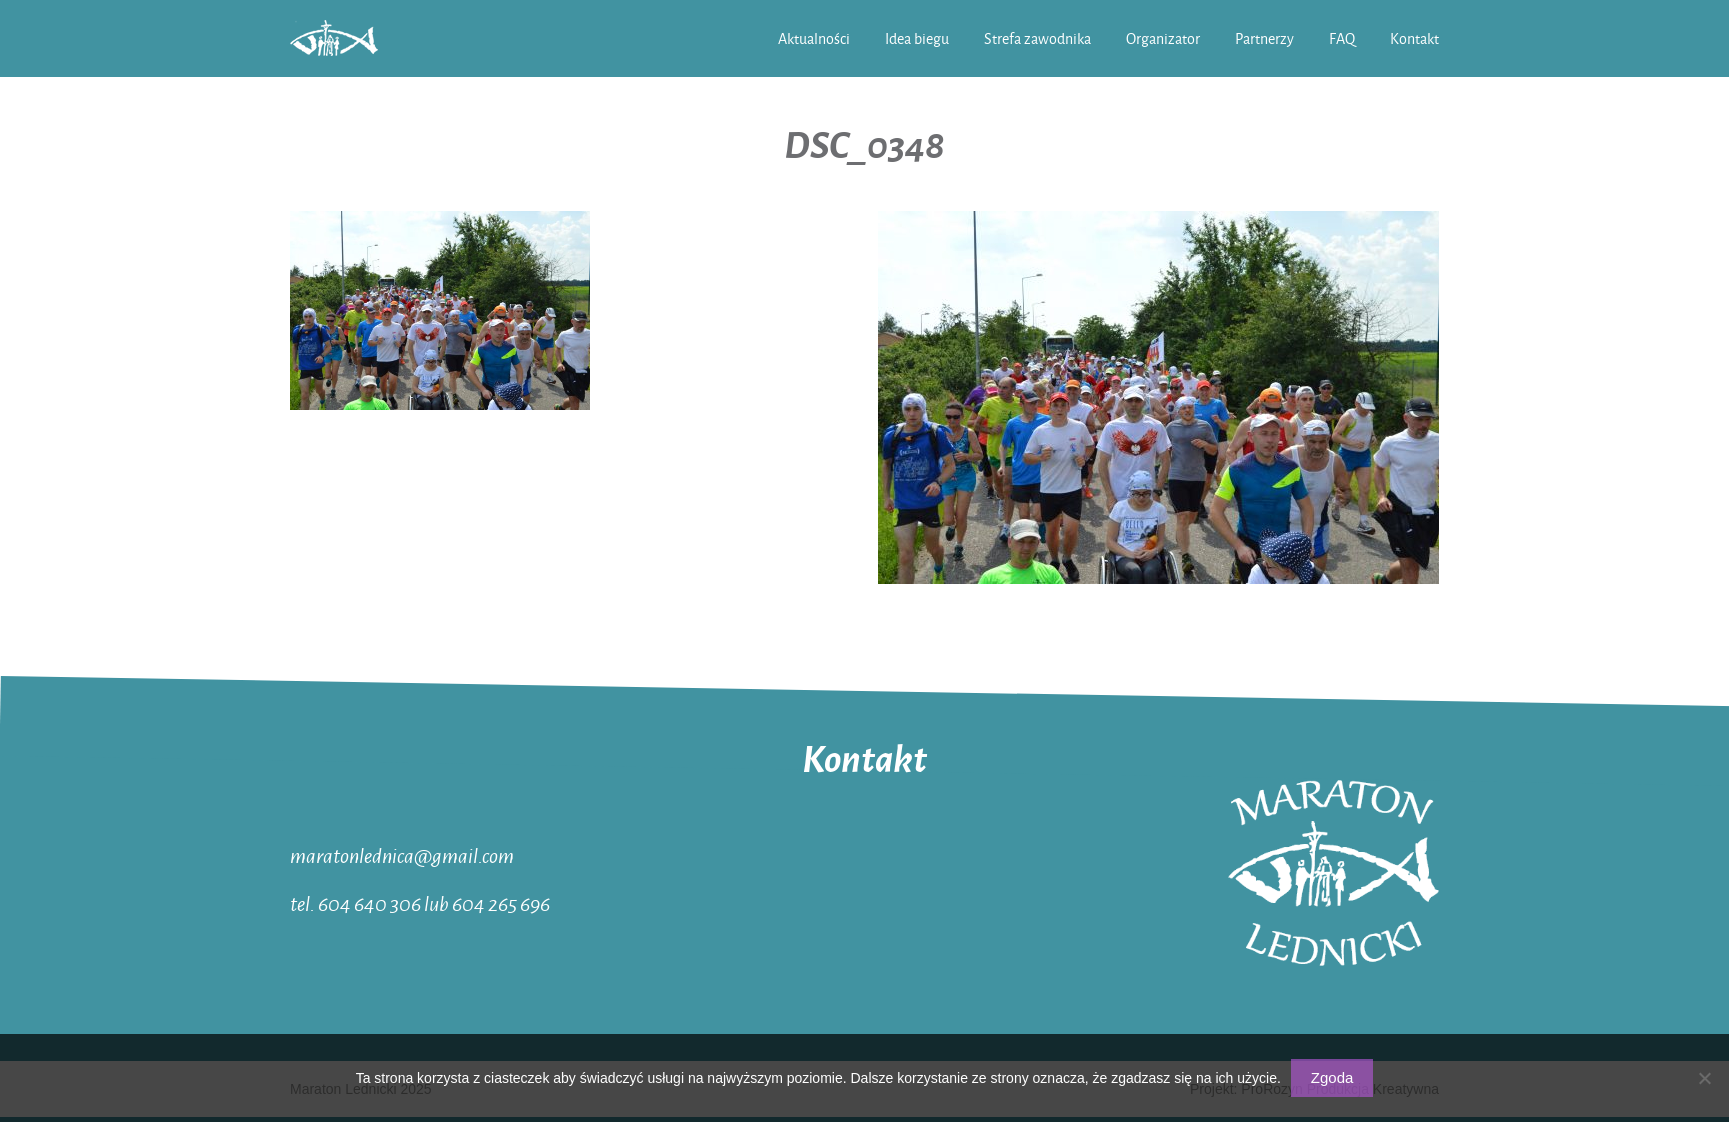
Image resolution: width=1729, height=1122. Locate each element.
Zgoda (1332, 1077)
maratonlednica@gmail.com (402, 855)
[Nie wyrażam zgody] (1704, 1078)
